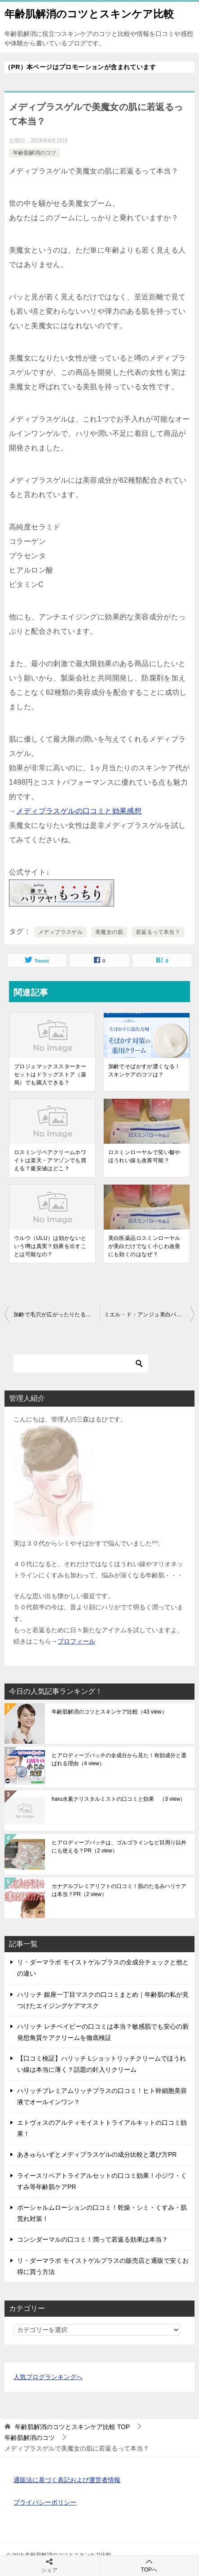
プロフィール (76, 1641)
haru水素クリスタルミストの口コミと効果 (119, 1799)
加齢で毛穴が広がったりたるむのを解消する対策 (56, 1314)
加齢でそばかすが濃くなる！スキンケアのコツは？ (144, 1070)
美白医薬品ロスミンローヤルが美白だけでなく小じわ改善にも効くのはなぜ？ (144, 1246)
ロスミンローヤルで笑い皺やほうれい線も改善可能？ (144, 1156)
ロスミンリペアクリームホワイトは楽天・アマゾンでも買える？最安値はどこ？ (50, 1160)
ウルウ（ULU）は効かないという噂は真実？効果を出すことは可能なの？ (50, 1246)
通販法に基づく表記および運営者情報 (66, 2479)
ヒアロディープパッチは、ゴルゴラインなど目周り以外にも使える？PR (119, 1846)
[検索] (80, 1363)
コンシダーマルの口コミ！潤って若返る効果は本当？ (92, 2239)
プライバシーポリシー (44, 2502)
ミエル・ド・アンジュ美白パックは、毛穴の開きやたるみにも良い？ (149, 1314)
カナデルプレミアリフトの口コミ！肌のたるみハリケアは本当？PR (119, 1890)
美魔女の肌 (109, 932)
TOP (72, 2426)
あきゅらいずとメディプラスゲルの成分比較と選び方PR (97, 2154)
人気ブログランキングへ (48, 2377)
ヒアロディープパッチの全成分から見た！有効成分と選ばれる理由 (119, 1759)
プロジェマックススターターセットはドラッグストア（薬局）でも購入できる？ (50, 1074)
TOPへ (149, 2565)
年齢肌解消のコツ (34, 153)
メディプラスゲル (60, 932)
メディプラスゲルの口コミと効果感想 (79, 811)
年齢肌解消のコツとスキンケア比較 (89, 13)
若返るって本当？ (158, 932)
